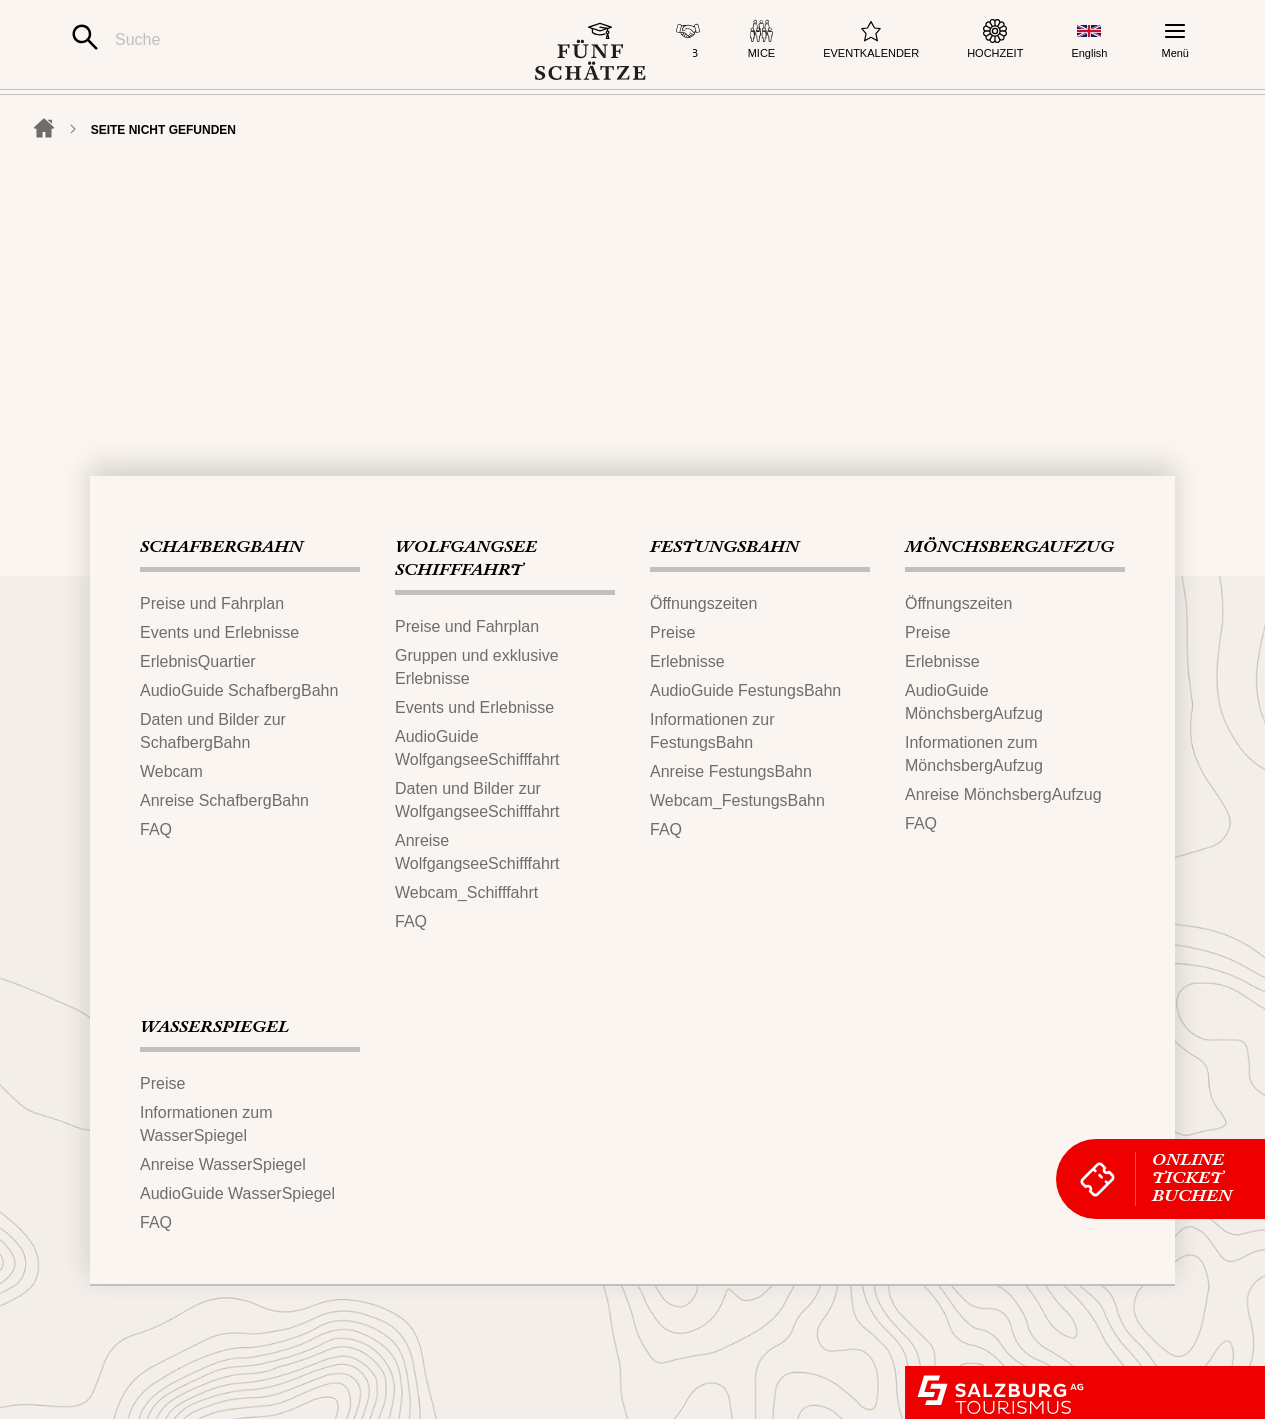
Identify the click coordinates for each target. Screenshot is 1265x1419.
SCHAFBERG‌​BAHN (221, 548)
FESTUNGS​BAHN (724, 548)
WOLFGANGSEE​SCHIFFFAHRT (466, 559)
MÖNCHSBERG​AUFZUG (1009, 548)
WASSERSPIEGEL (214, 1028)
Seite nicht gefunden (163, 192)
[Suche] (276, 40)
